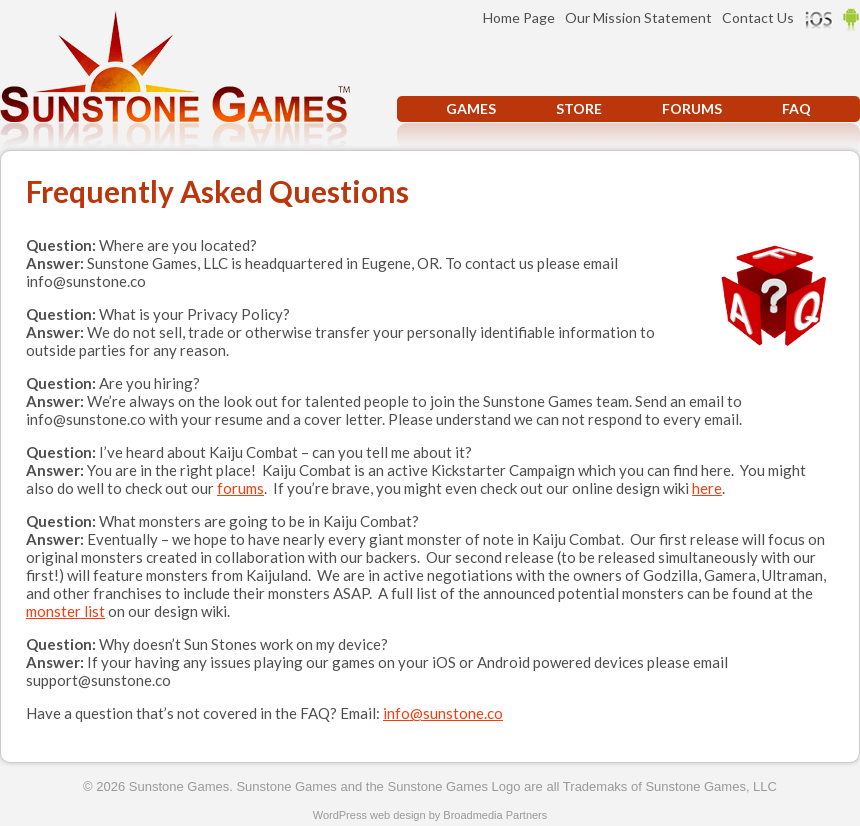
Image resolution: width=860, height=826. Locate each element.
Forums (692, 108)
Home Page (519, 17)
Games (471, 108)
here (707, 488)
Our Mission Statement (638, 17)
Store (579, 108)
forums (240, 488)
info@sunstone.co (443, 713)
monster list (65, 611)
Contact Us (758, 17)
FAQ (796, 108)
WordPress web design (369, 815)
